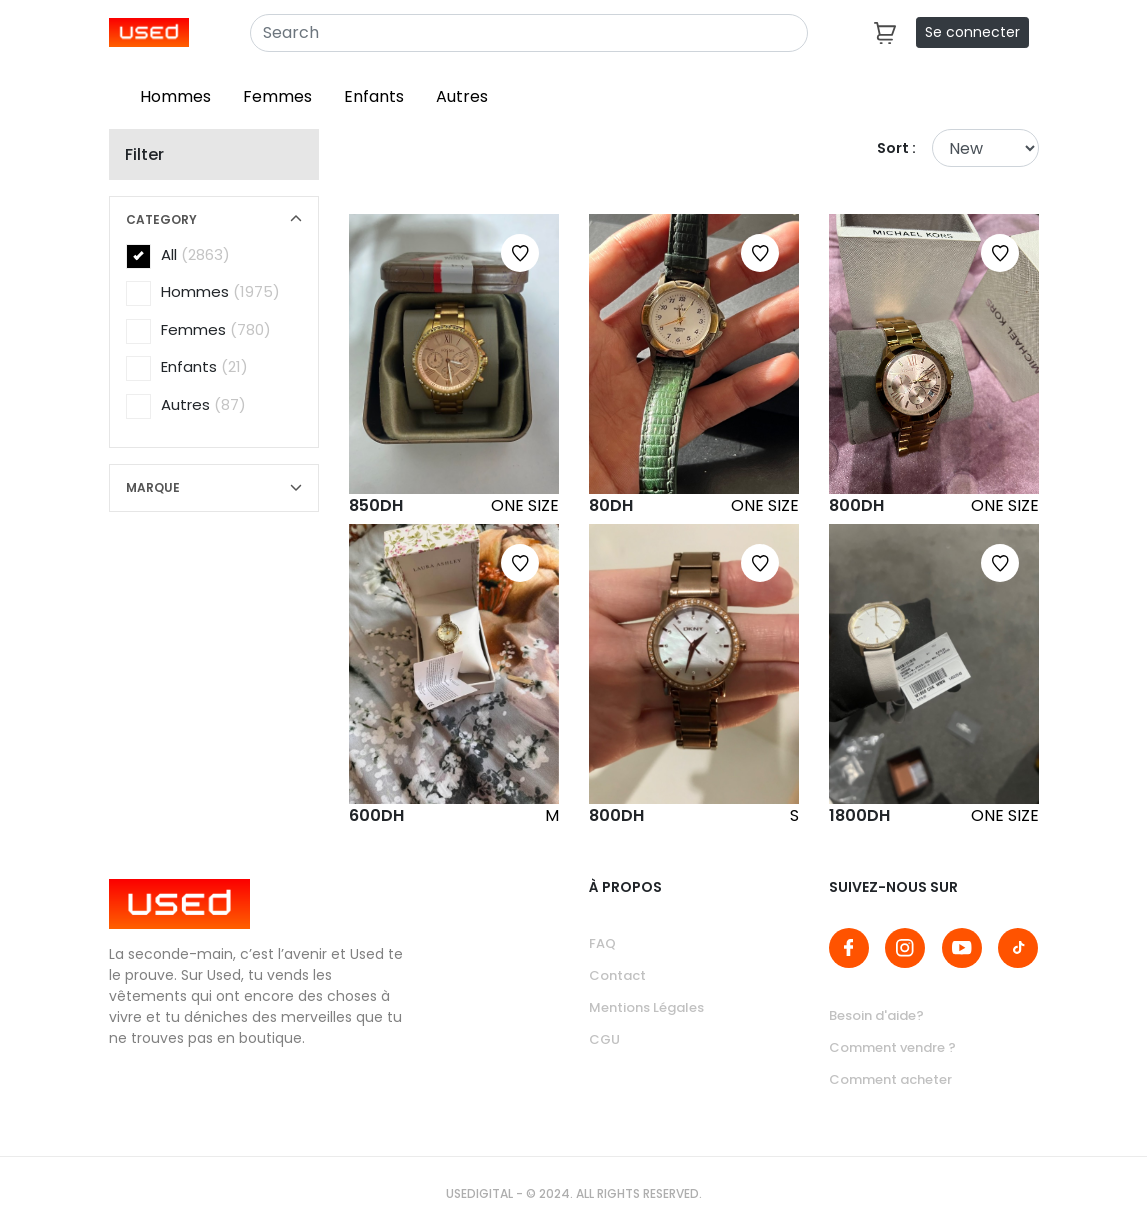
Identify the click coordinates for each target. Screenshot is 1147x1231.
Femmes (277, 96)
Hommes (175, 96)
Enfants (374, 96)
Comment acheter (890, 1079)
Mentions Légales (646, 1007)
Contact (617, 975)
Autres (462, 96)
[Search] (529, 33)
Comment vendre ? (892, 1047)
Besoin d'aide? (876, 1015)
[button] (214, 220)
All (178, 255)
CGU (604, 1039)
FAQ (602, 943)
